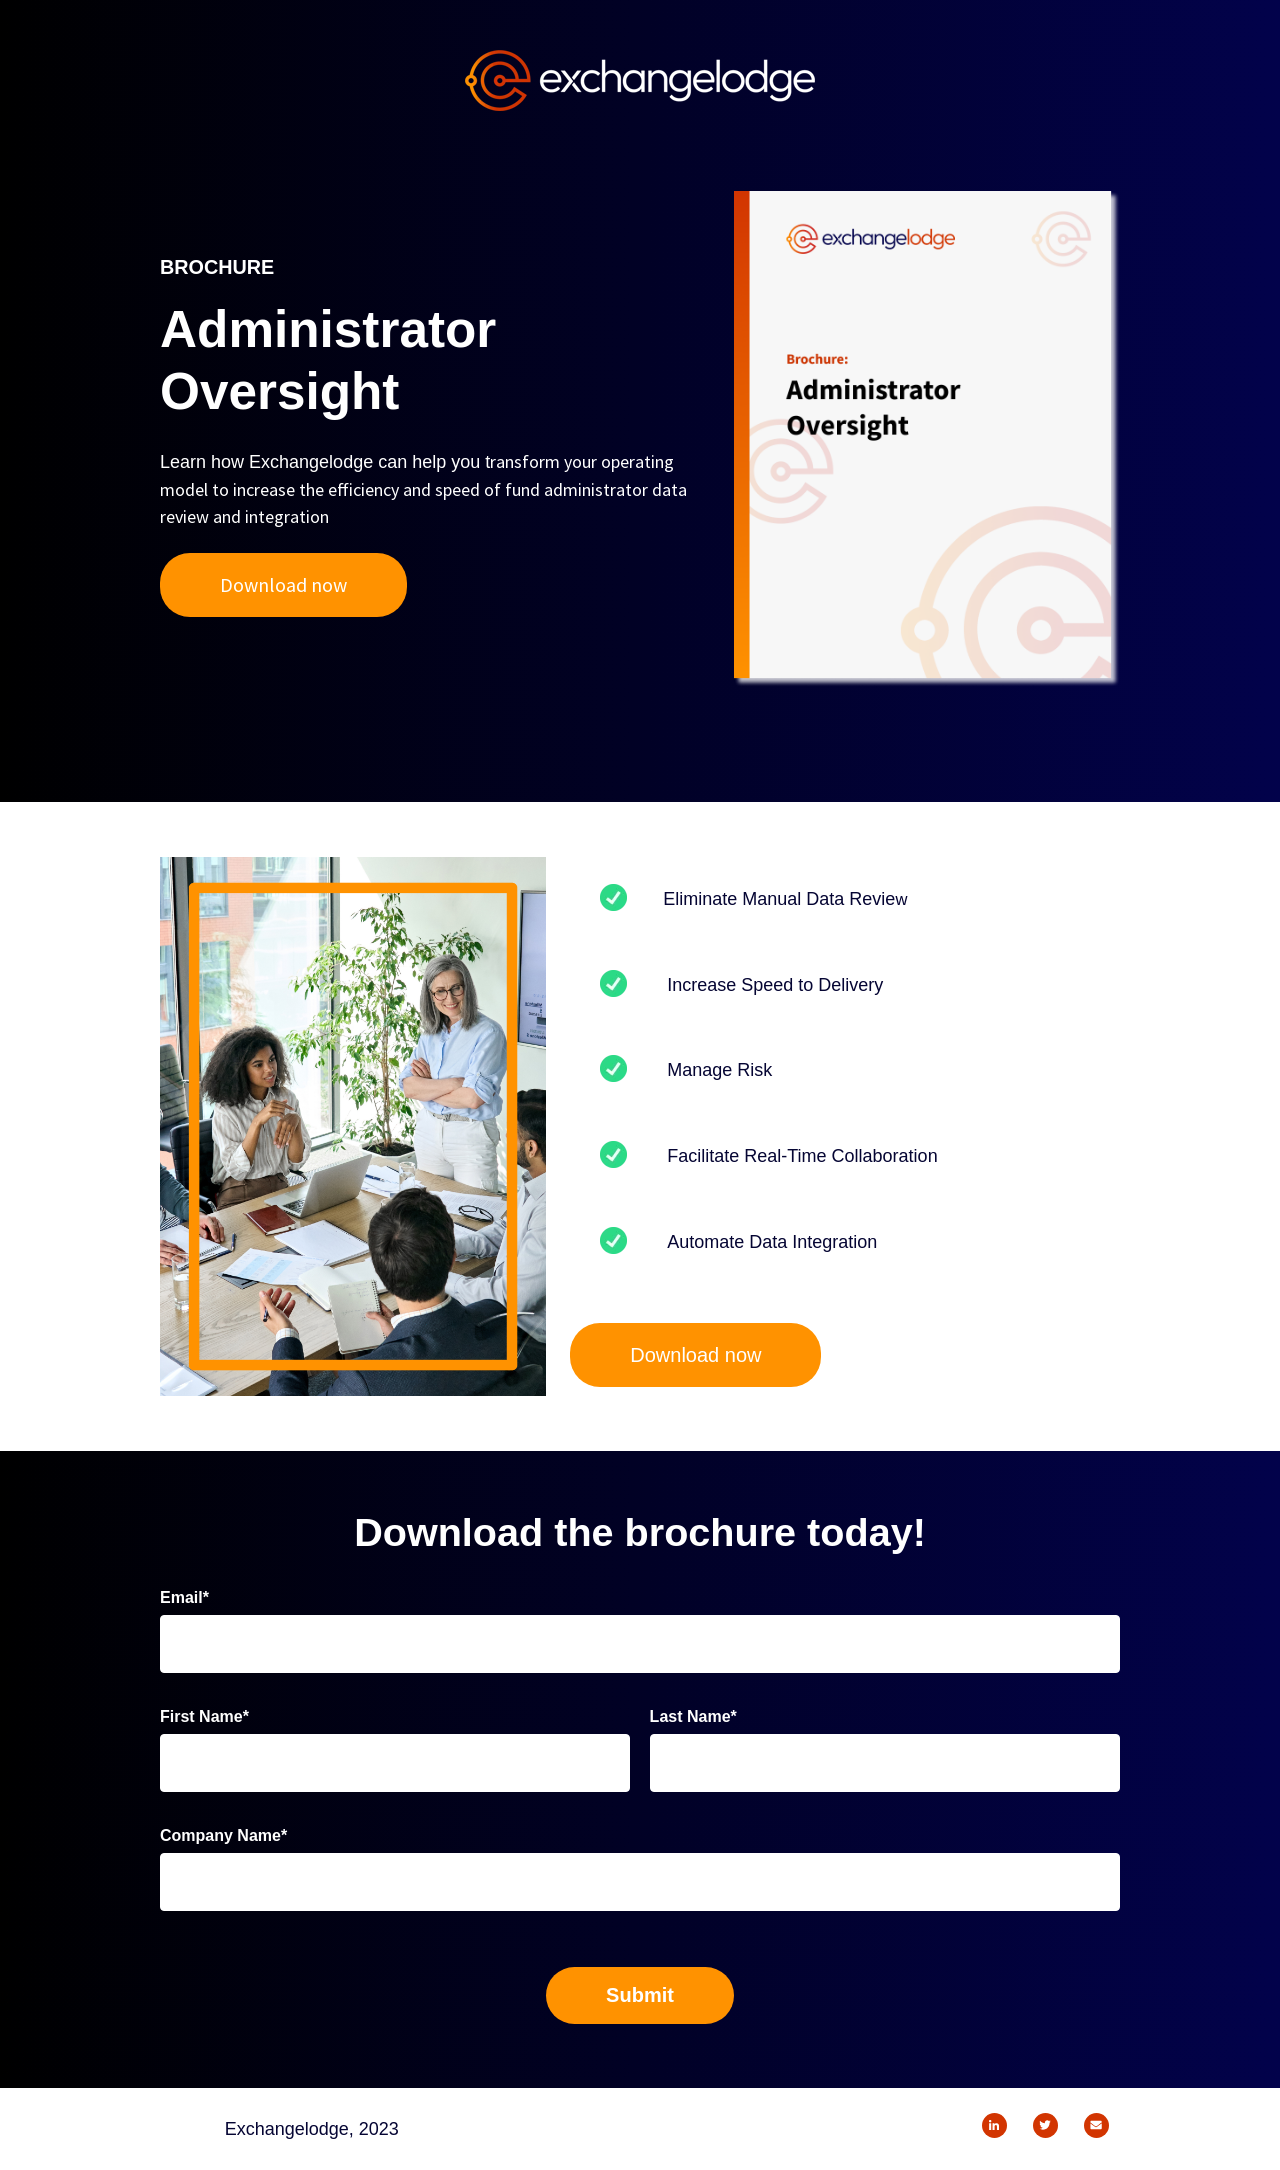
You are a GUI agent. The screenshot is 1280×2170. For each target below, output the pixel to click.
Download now (283, 584)
